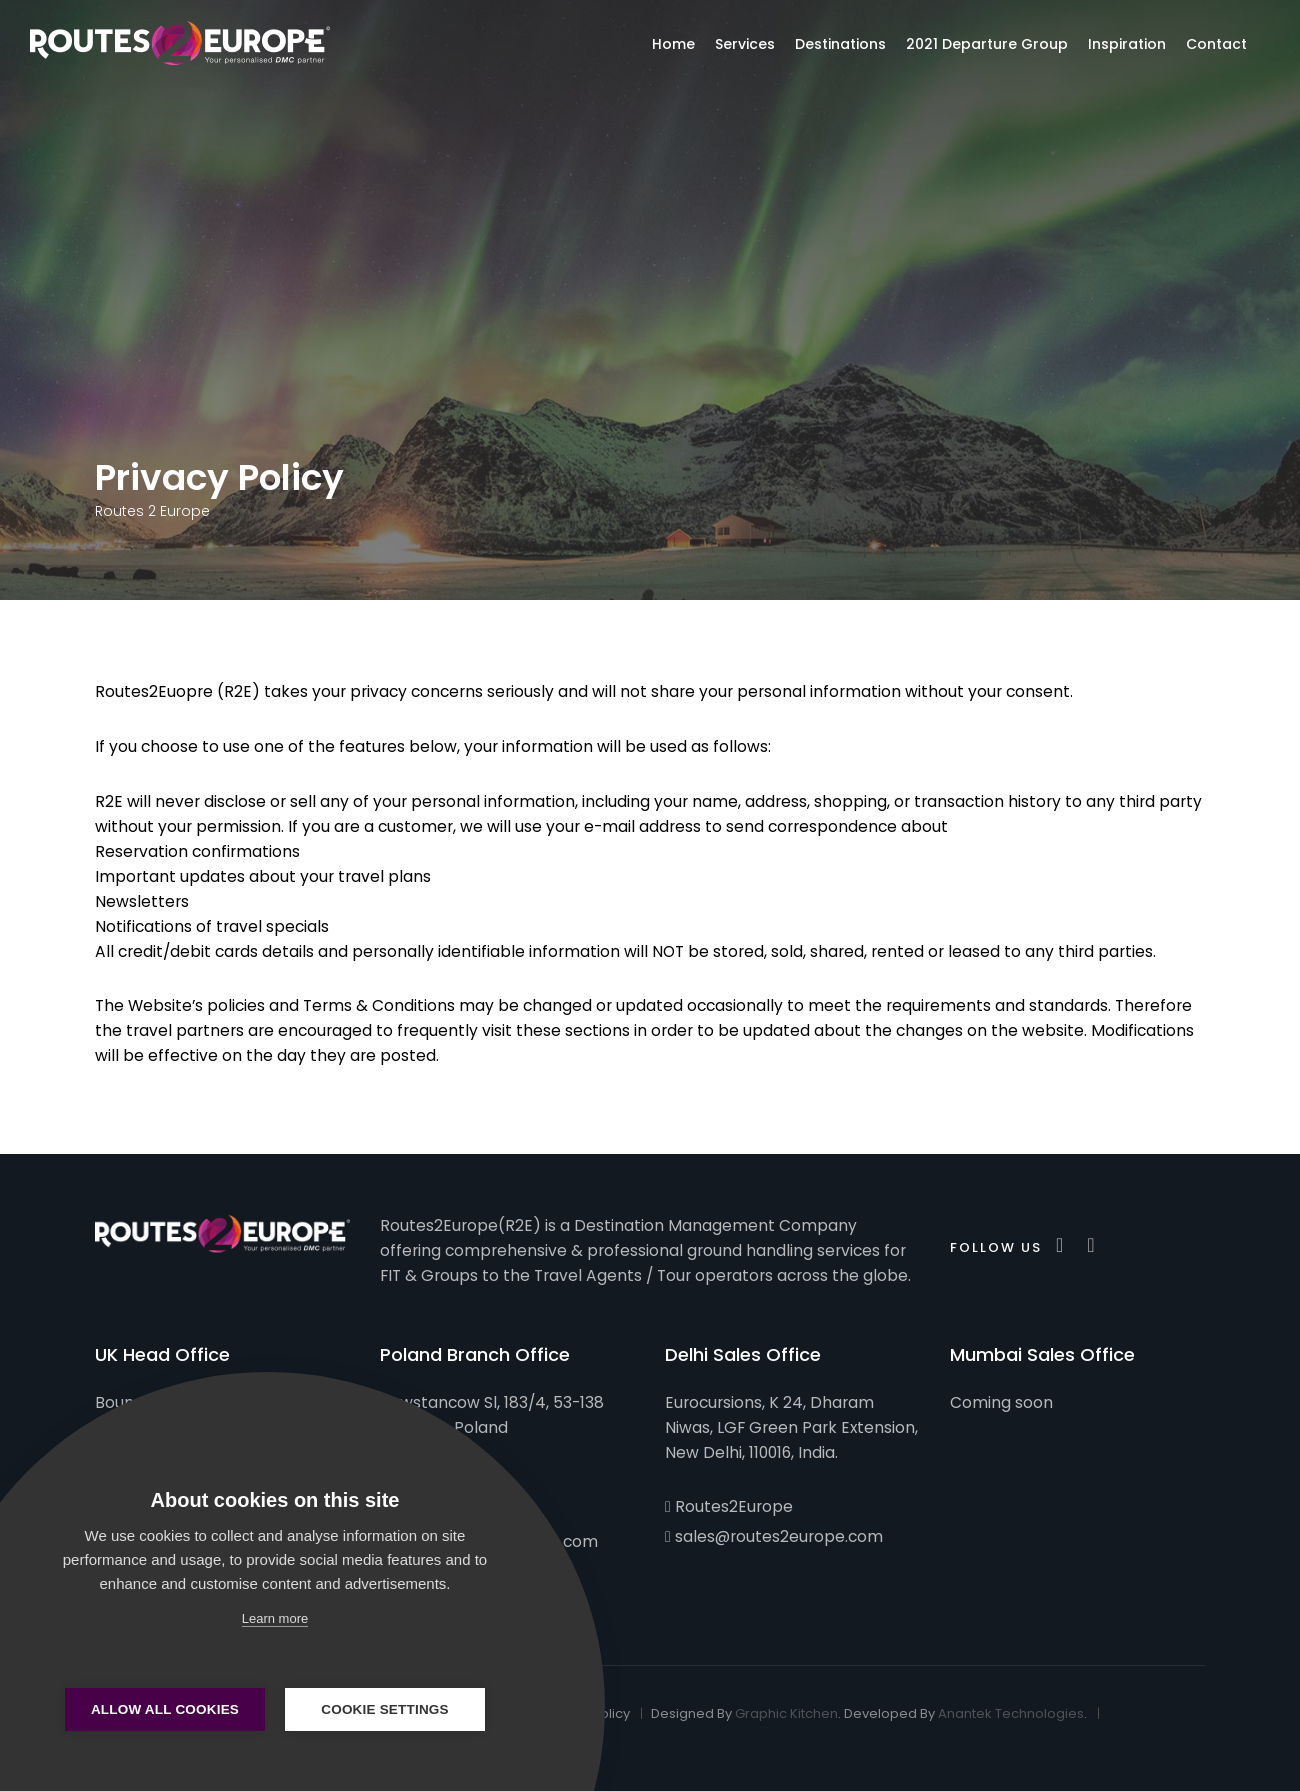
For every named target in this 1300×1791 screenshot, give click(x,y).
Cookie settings (385, 1709)
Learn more (275, 1618)
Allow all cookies (165, 1709)
